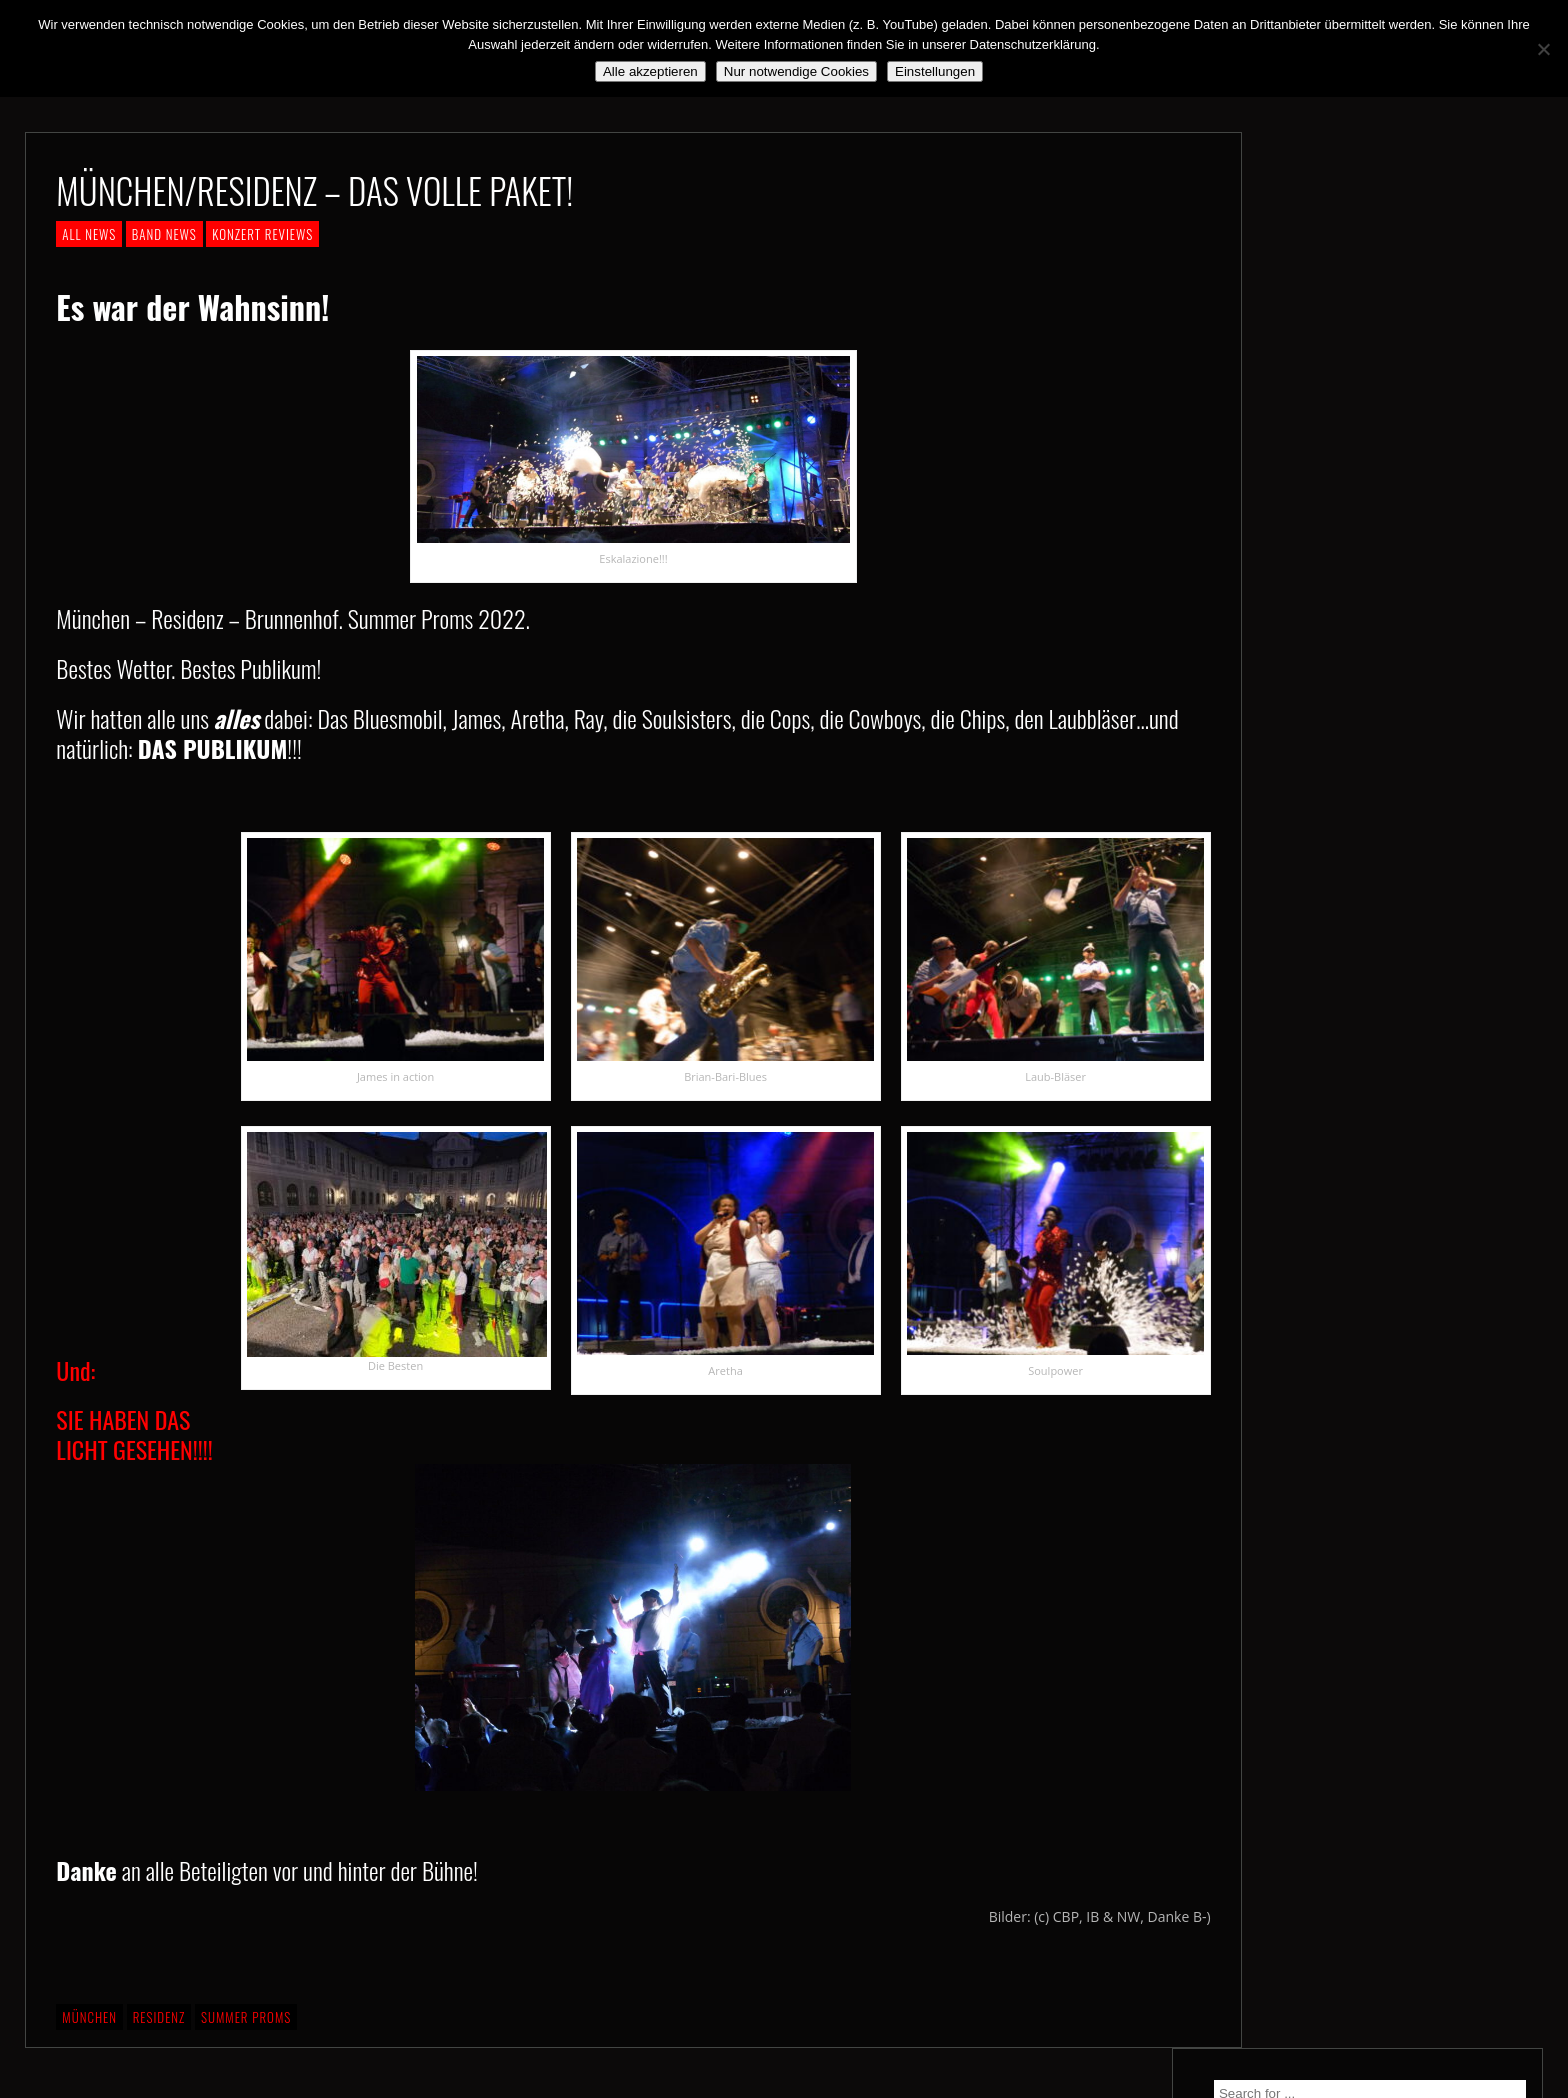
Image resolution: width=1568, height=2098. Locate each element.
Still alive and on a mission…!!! (1377, 452)
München (89, 2017)
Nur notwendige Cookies (796, 71)
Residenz (159, 2017)
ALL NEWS (89, 234)
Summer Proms (246, 2017)
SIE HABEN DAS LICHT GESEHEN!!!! (449, 1596)
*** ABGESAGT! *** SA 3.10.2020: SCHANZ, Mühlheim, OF (1390, 500)
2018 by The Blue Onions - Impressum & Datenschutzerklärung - (784, 2085)
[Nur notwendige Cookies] (1543, 49)
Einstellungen (935, 71)
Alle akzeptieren (650, 71)
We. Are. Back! (1327, 416)
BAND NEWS (164, 234)
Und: (75, 1370)
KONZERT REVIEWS (262, 234)
